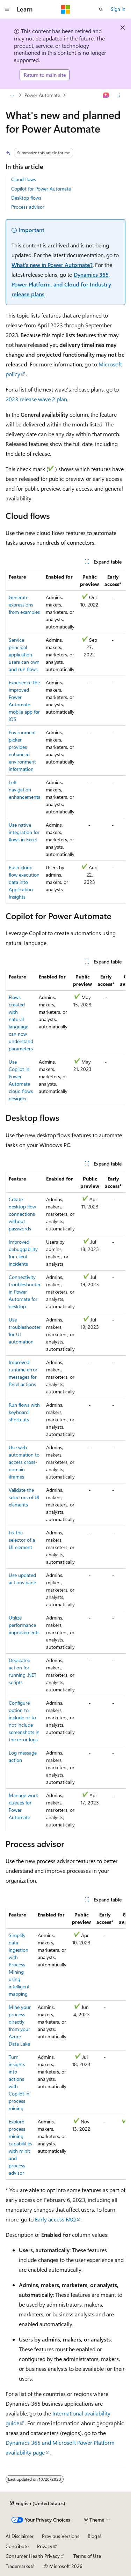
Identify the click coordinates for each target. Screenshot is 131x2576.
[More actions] (119, 95)
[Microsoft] (65, 9)
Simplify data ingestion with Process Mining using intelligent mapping (19, 1964)
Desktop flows (26, 197)
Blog (92, 2536)
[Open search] (101, 9)
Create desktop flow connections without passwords (22, 1214)
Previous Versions (60, 2536)
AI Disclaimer (20, 2536)
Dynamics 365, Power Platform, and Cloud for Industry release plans (61, 284)
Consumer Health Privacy (33, 2556)
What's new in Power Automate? (52, 264)
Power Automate (42, 95)
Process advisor (27, 206)
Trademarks (18, 2566)
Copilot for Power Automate (41, 188)
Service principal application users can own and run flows (24, 654)
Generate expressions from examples (24, 604)
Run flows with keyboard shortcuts (24, 1412)
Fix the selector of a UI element (22, 1539)
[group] (65, 736)
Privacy (44, 2546)
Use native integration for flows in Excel (24, 832)
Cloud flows (23, 179)
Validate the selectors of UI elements (24, 1497)
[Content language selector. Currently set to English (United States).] (38, 2503)
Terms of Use (87, 2556)
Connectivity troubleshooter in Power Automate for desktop (25, 1292)
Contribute (17, 2546)
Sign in (118, 9)
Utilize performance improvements (24, 1625)
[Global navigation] (7, 9)
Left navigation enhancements (24, 789)
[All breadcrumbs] (12, 95)
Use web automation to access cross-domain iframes (24, 1462)
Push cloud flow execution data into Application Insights (24, 882)
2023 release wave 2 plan (36, 399)
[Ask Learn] (106, 95)
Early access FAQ (55, 2219)
